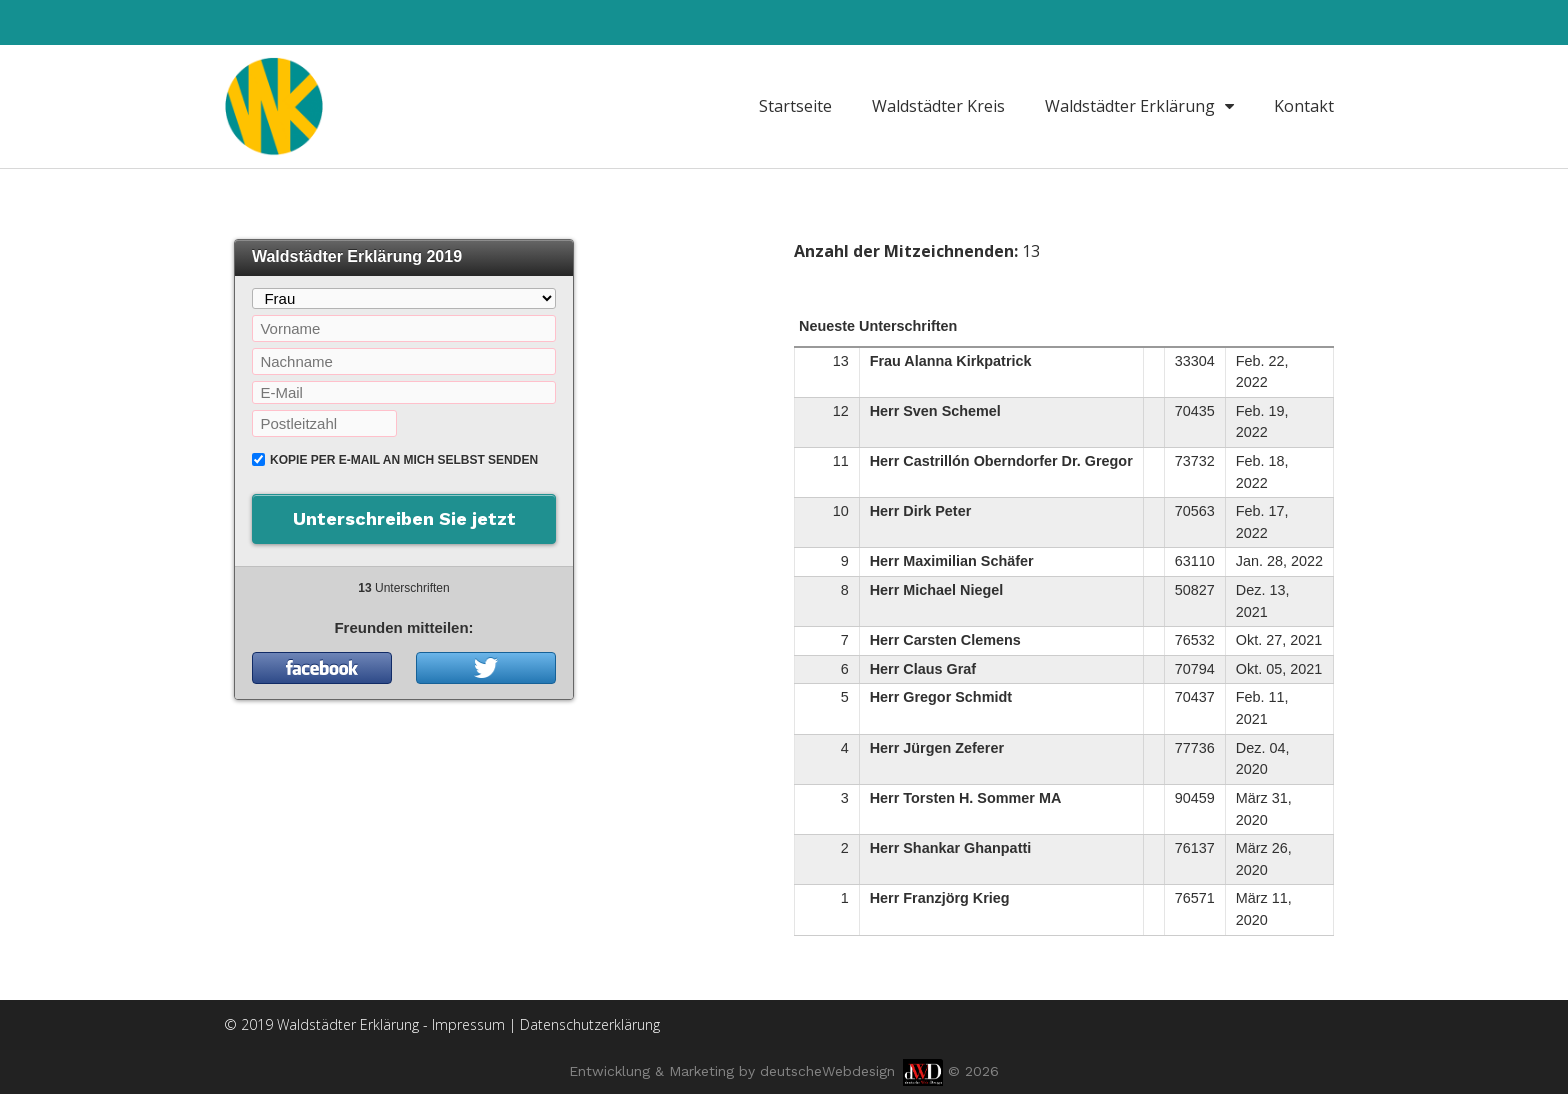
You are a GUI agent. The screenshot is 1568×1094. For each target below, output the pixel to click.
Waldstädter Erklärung (1139, 106)
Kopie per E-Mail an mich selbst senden (404, 460)
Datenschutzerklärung (590, 1024)
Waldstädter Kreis (938, 106)
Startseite (795, 106)
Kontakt (1304, 106)
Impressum (468, 1024)
